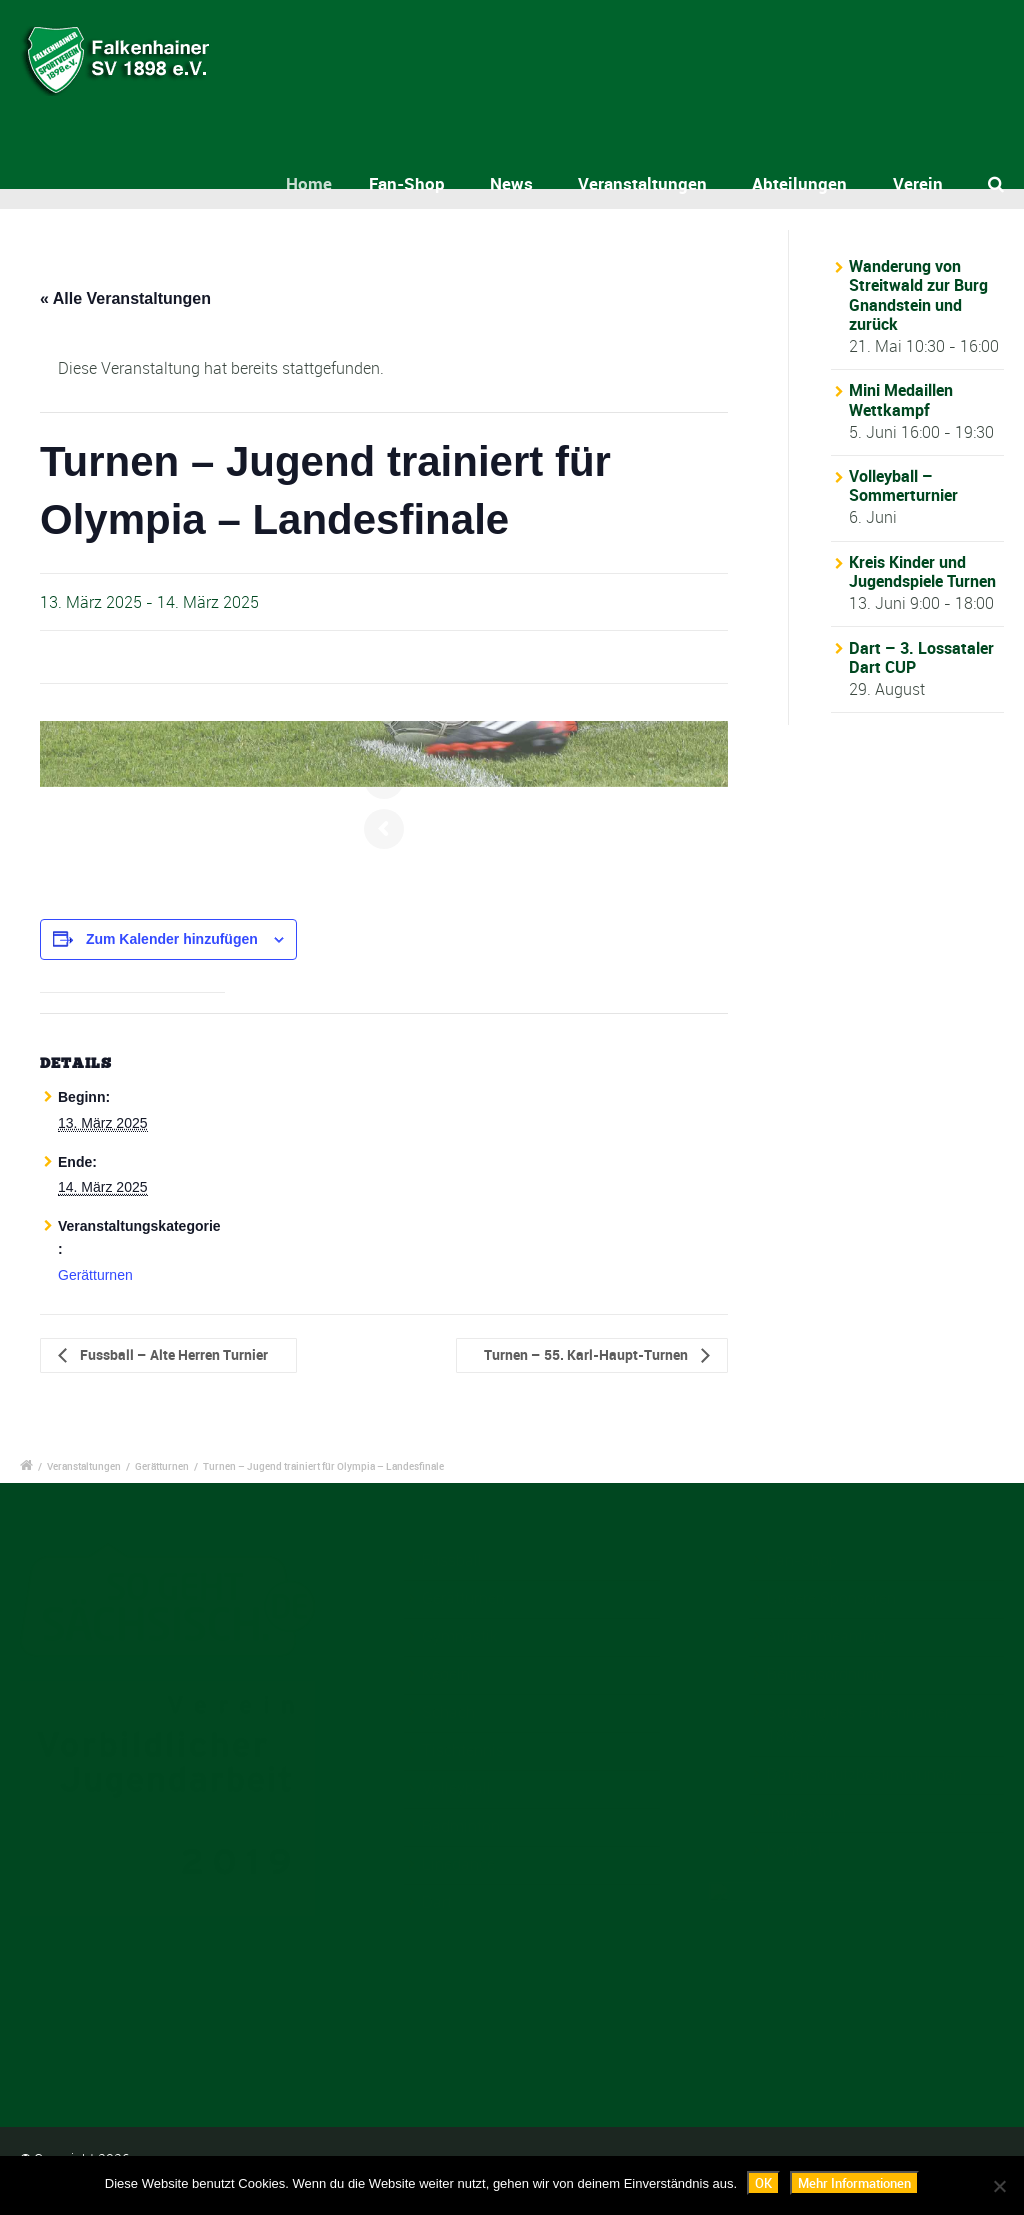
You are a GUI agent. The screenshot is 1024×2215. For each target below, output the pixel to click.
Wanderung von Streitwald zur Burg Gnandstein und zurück (918, 295)
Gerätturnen (95, 1275)
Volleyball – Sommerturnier (903, 485)
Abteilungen (799, 183)
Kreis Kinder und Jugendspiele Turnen (922, 571)
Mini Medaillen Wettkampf (901, 399)
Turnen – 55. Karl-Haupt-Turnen (587, 1354)
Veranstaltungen (642, 183)
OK (763, 2183)
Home (331, 183)
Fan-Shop (422, 183)
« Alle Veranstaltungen (125, 298)
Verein (918, 183)
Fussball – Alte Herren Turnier (172, 1354)
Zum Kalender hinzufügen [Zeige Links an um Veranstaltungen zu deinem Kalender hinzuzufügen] (172, 939)
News (514, 183)
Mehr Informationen (854, 2183)
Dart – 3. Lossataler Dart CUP (921, 657)
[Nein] (999, 2186)
